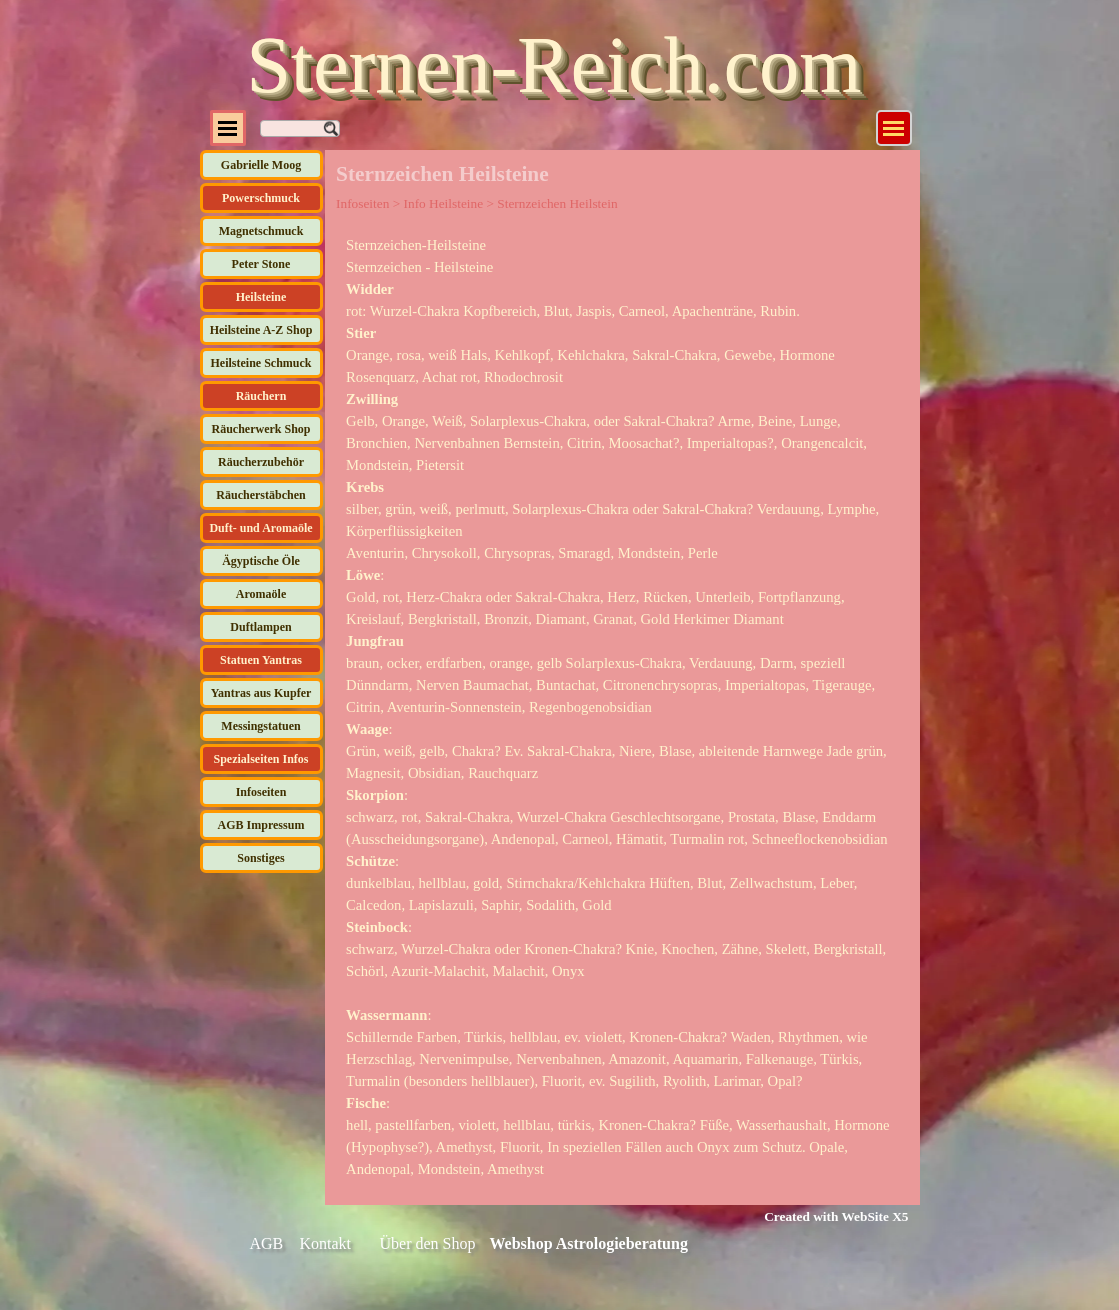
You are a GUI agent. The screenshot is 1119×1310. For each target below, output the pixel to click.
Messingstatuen (260, 726)
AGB (267, 1243)
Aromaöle (261, 594)
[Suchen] (300, 128)
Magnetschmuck (261, 231)
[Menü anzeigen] (894, 128)
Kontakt (326, 1243)
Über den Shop (428, 1243)
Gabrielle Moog (261, 165)
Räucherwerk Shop (260, 429)
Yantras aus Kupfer (261, 693)
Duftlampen (260, 627)
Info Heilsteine (444, 203)
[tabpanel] (622, 707)
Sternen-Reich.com (554, 65)
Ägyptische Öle (261, 561)
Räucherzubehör (261, 462)
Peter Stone (261, 264)
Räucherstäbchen (260, 495)
